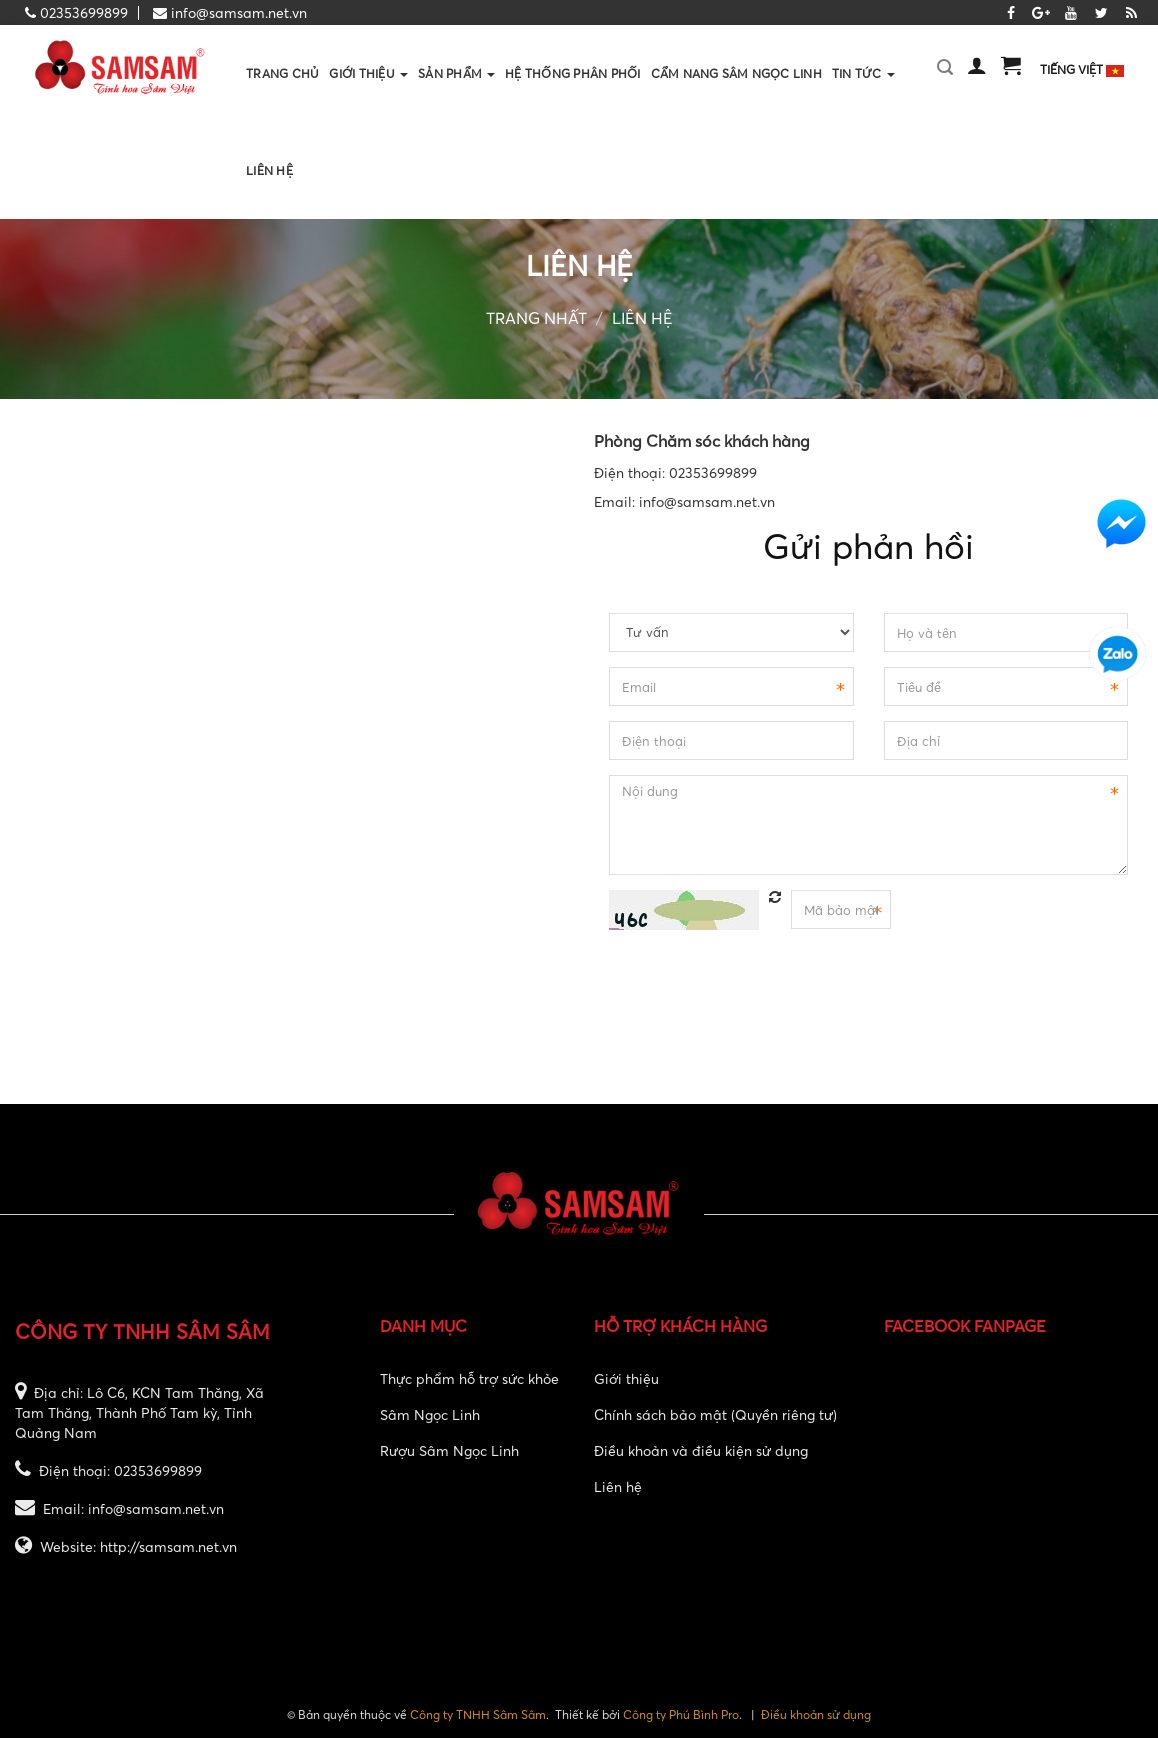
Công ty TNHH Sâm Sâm (478, 1714)
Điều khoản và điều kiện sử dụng (701, 1450)
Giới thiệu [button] (368, 94)
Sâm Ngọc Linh (430, 1414)
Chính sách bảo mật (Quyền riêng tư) (715, 1414)
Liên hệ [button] (269, 170)
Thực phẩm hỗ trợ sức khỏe (469, 1378)
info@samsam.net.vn (239, 12)
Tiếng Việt (1082, 69)
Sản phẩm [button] (456, 94)
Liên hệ (642, 318)
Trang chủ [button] (282, 73)
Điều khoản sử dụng (816, 1714)
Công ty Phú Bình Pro (681, 1714)
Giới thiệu (626, 1378)
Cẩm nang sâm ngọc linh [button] (736, 73)
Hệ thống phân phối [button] (572, 73)
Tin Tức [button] (863, 94)
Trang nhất (536, 318)
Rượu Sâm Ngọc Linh (449, 1450)
